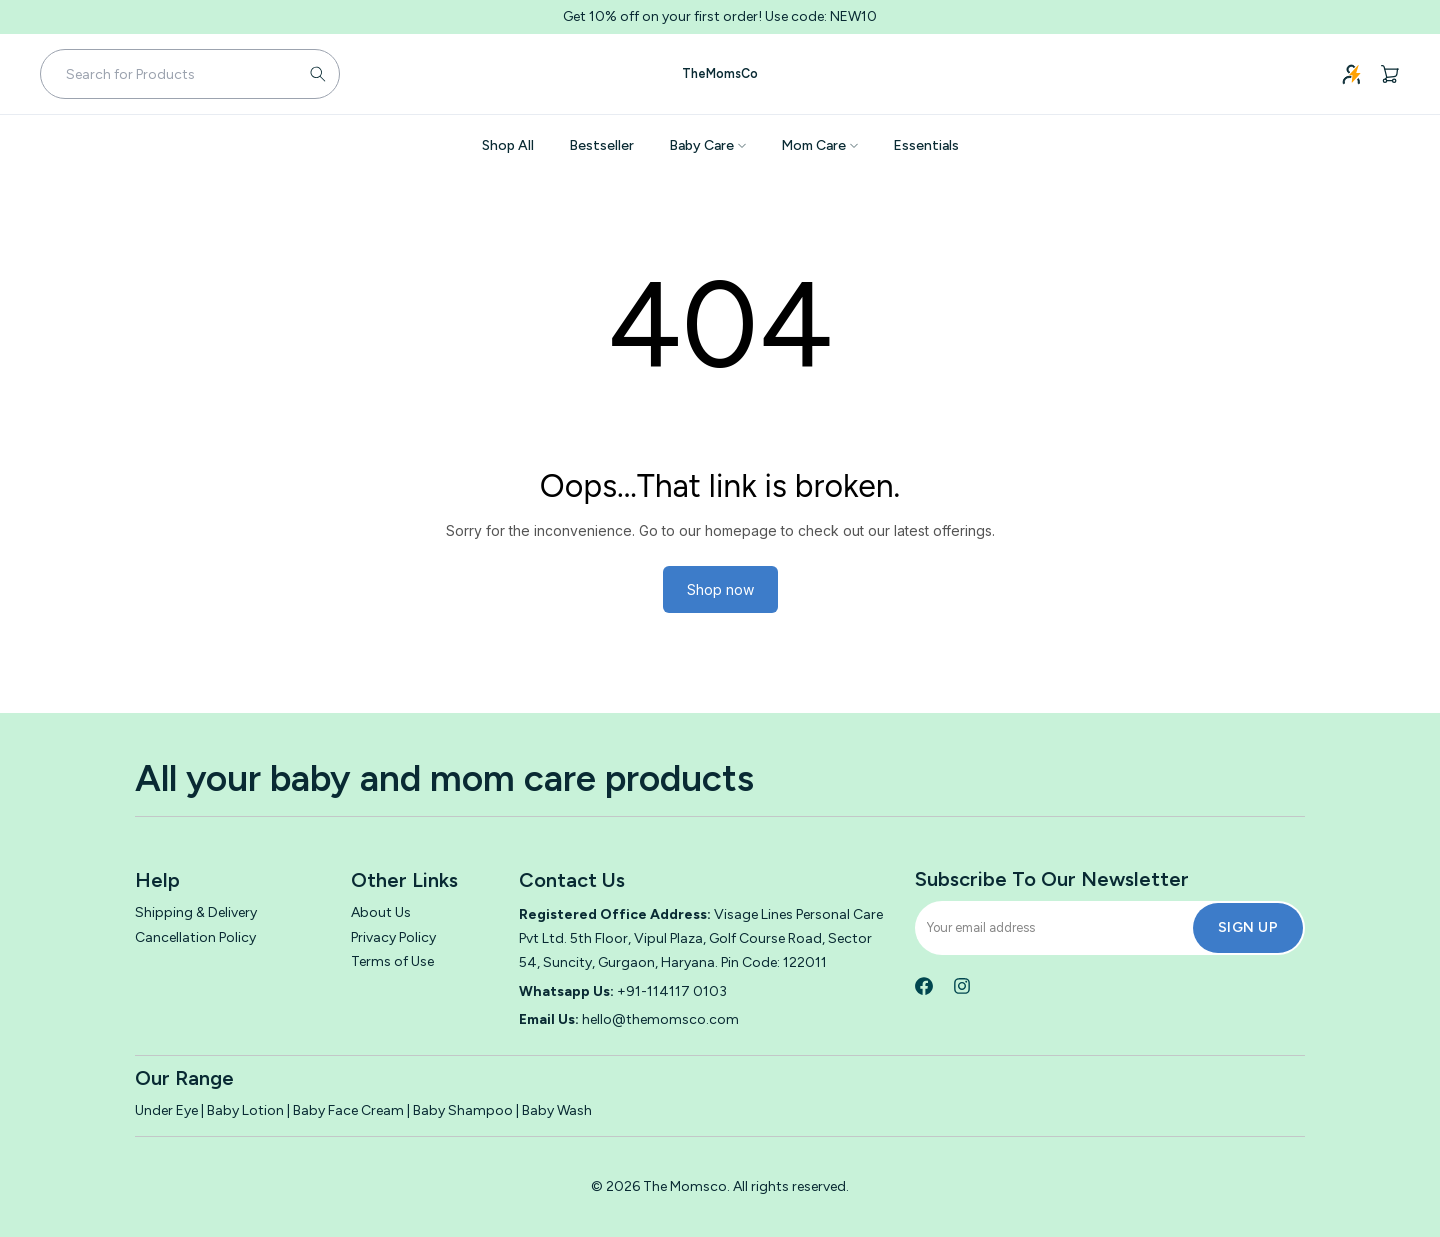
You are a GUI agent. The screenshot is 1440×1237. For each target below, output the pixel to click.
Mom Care (819, 145)
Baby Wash (557, 1110)
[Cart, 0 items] (1390, 74)
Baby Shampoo (463, 1110)
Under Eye (168, 1110)
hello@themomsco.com (660, 1019)
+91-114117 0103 (672, 991)
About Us (381, 912)
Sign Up (1248, 927)
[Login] (1352, 74)
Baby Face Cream (348, 1110)
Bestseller (601, 145)
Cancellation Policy (195, 937)
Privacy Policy (393, 937)
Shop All (508, 145)
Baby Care (707, 145)
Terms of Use (392, 961)
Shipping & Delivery (196, 912)
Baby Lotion (245, 1110)
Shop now (720, 589)
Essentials (926, 145)
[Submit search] (318, 74)
